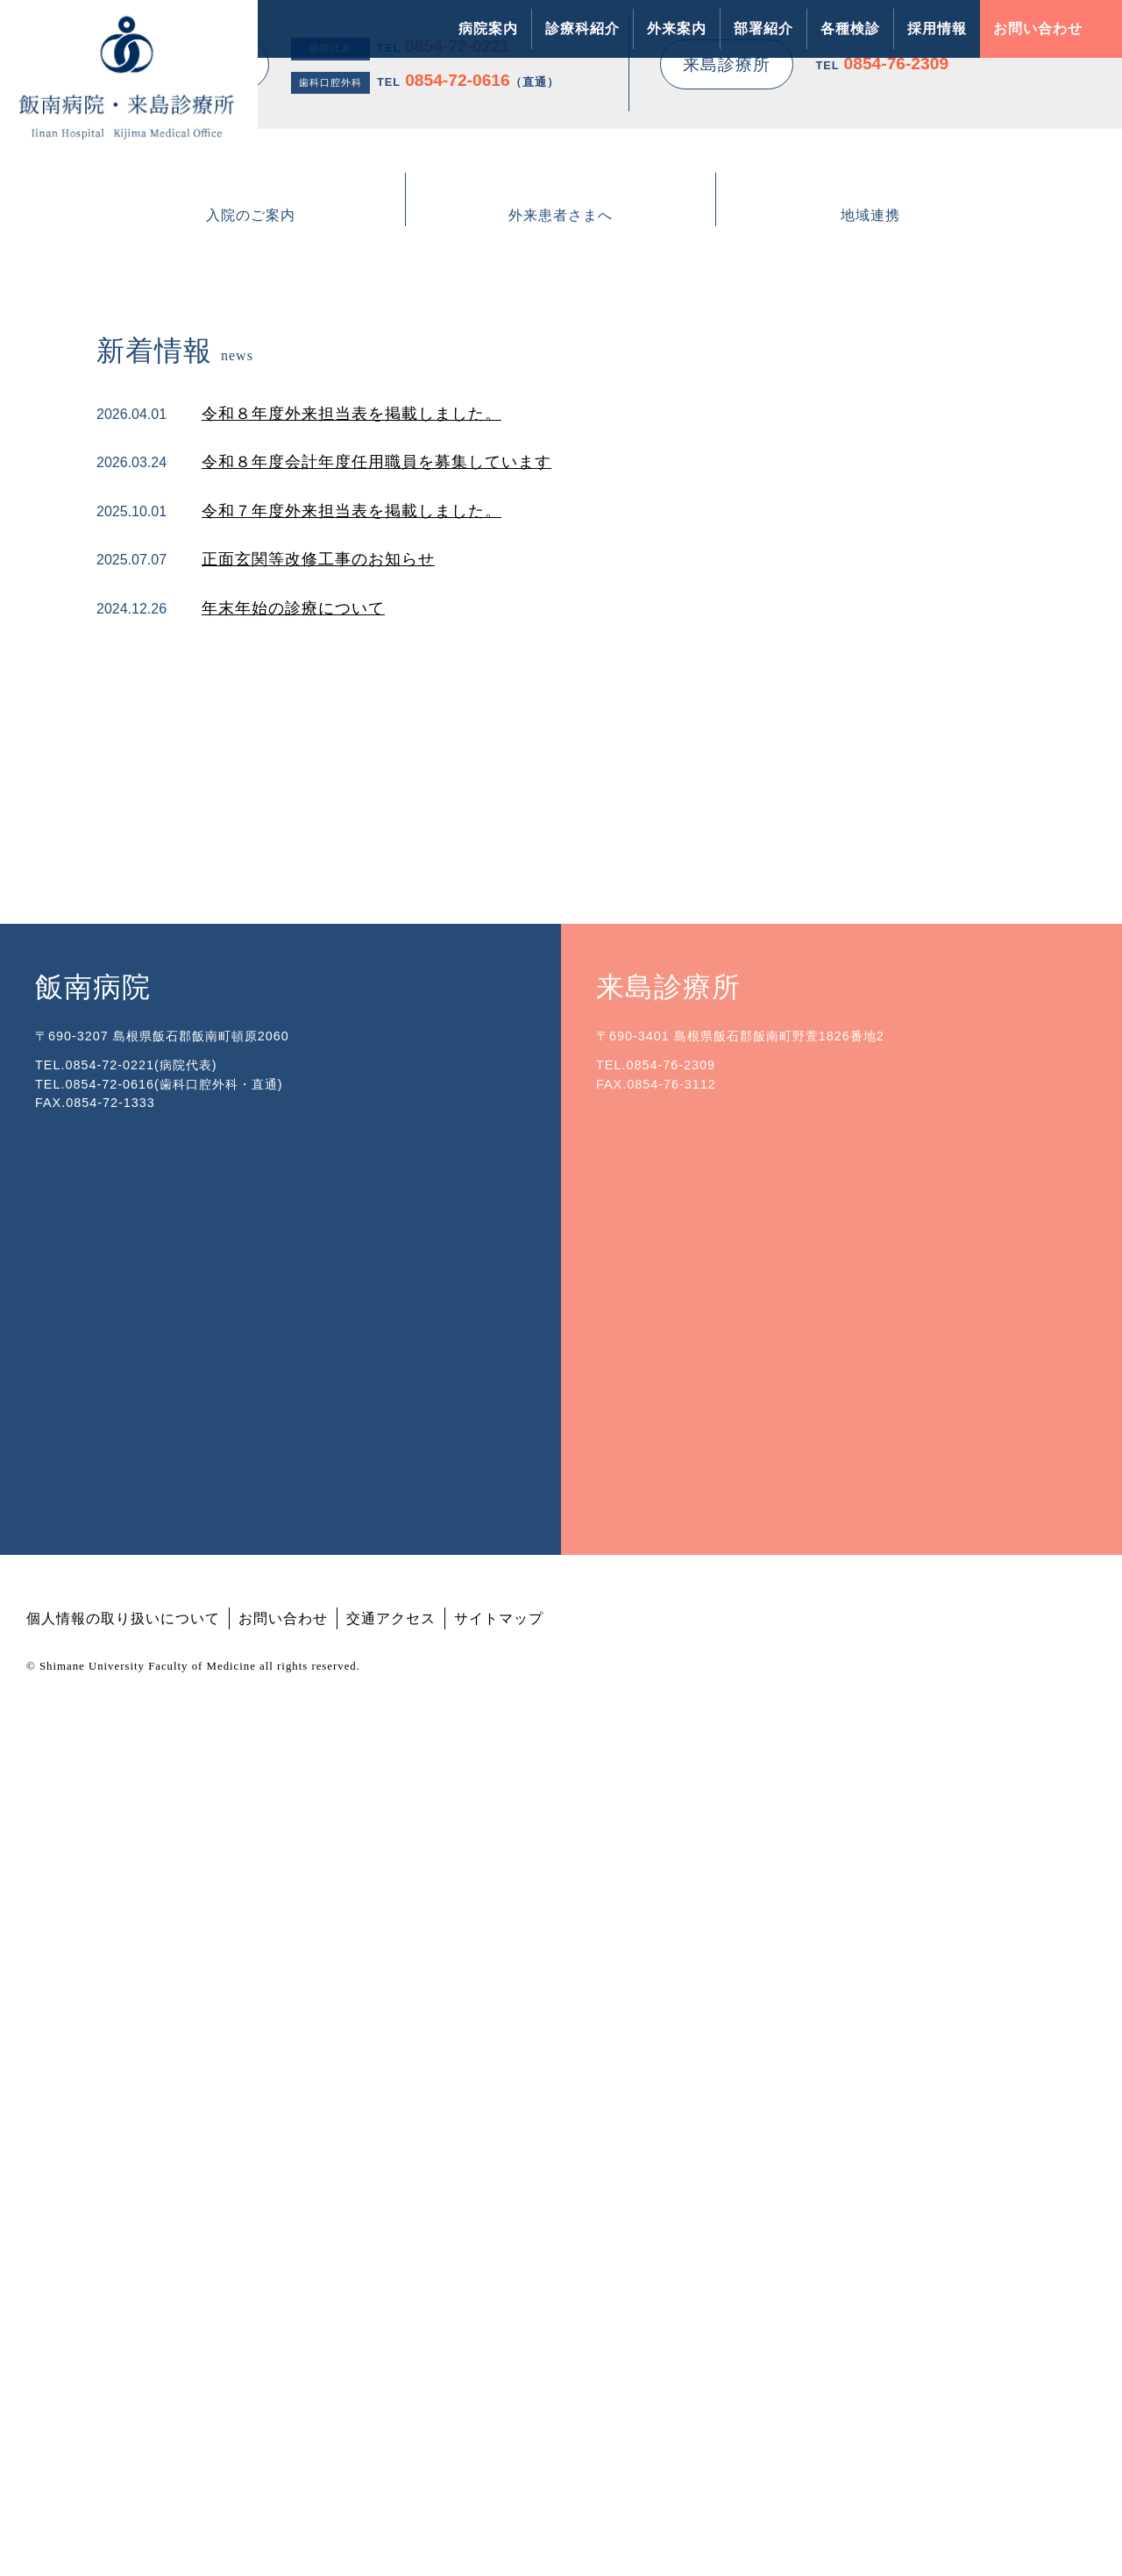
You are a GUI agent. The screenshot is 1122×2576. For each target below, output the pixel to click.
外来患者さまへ (560, 868)
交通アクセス (391, 2463)
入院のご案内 (250, 868)
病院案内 (488, 28)
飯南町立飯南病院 (644, 1426)
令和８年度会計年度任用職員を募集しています (376, 1131)
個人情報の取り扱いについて (123, 2463)
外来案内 (677, 28)
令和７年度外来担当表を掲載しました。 (351, 1180)
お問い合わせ (1038, 28)
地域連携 (870, 868)
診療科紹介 (582, 28)
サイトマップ (498, 2463)
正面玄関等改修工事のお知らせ (318, 1229)
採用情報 (937, 28)
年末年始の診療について (293, 1278)
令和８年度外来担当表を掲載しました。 (351, 1082)
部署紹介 (763, 28)
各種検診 (850, 28)
